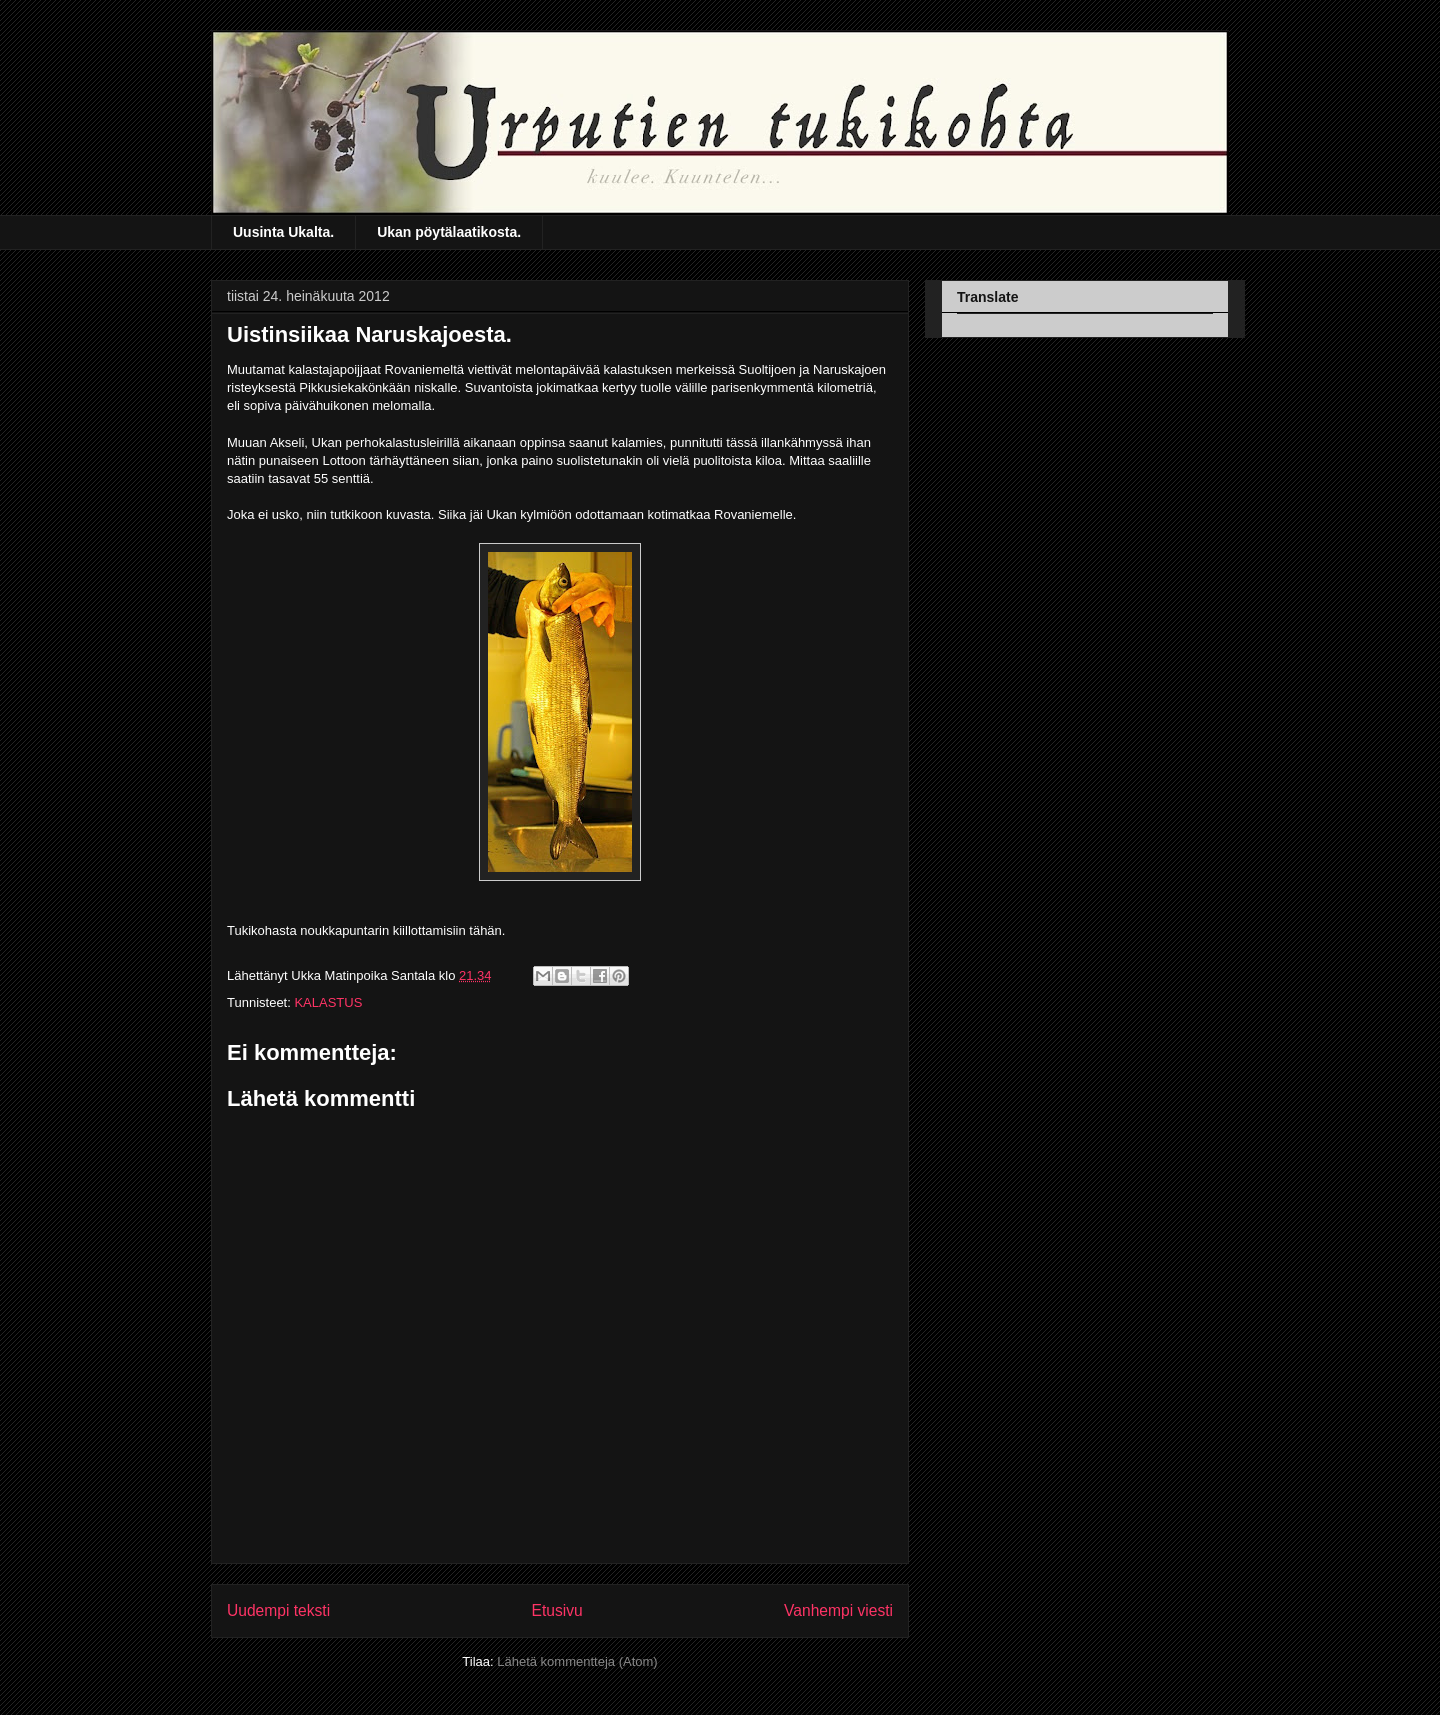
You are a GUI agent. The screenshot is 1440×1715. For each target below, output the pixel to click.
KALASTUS (328, 1002)
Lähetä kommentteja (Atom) (577, 1661)
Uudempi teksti (278, 1610)
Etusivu (557, 1610)
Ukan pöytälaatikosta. (449, 232)
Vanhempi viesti (838, 1610)
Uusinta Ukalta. (283, 232)
